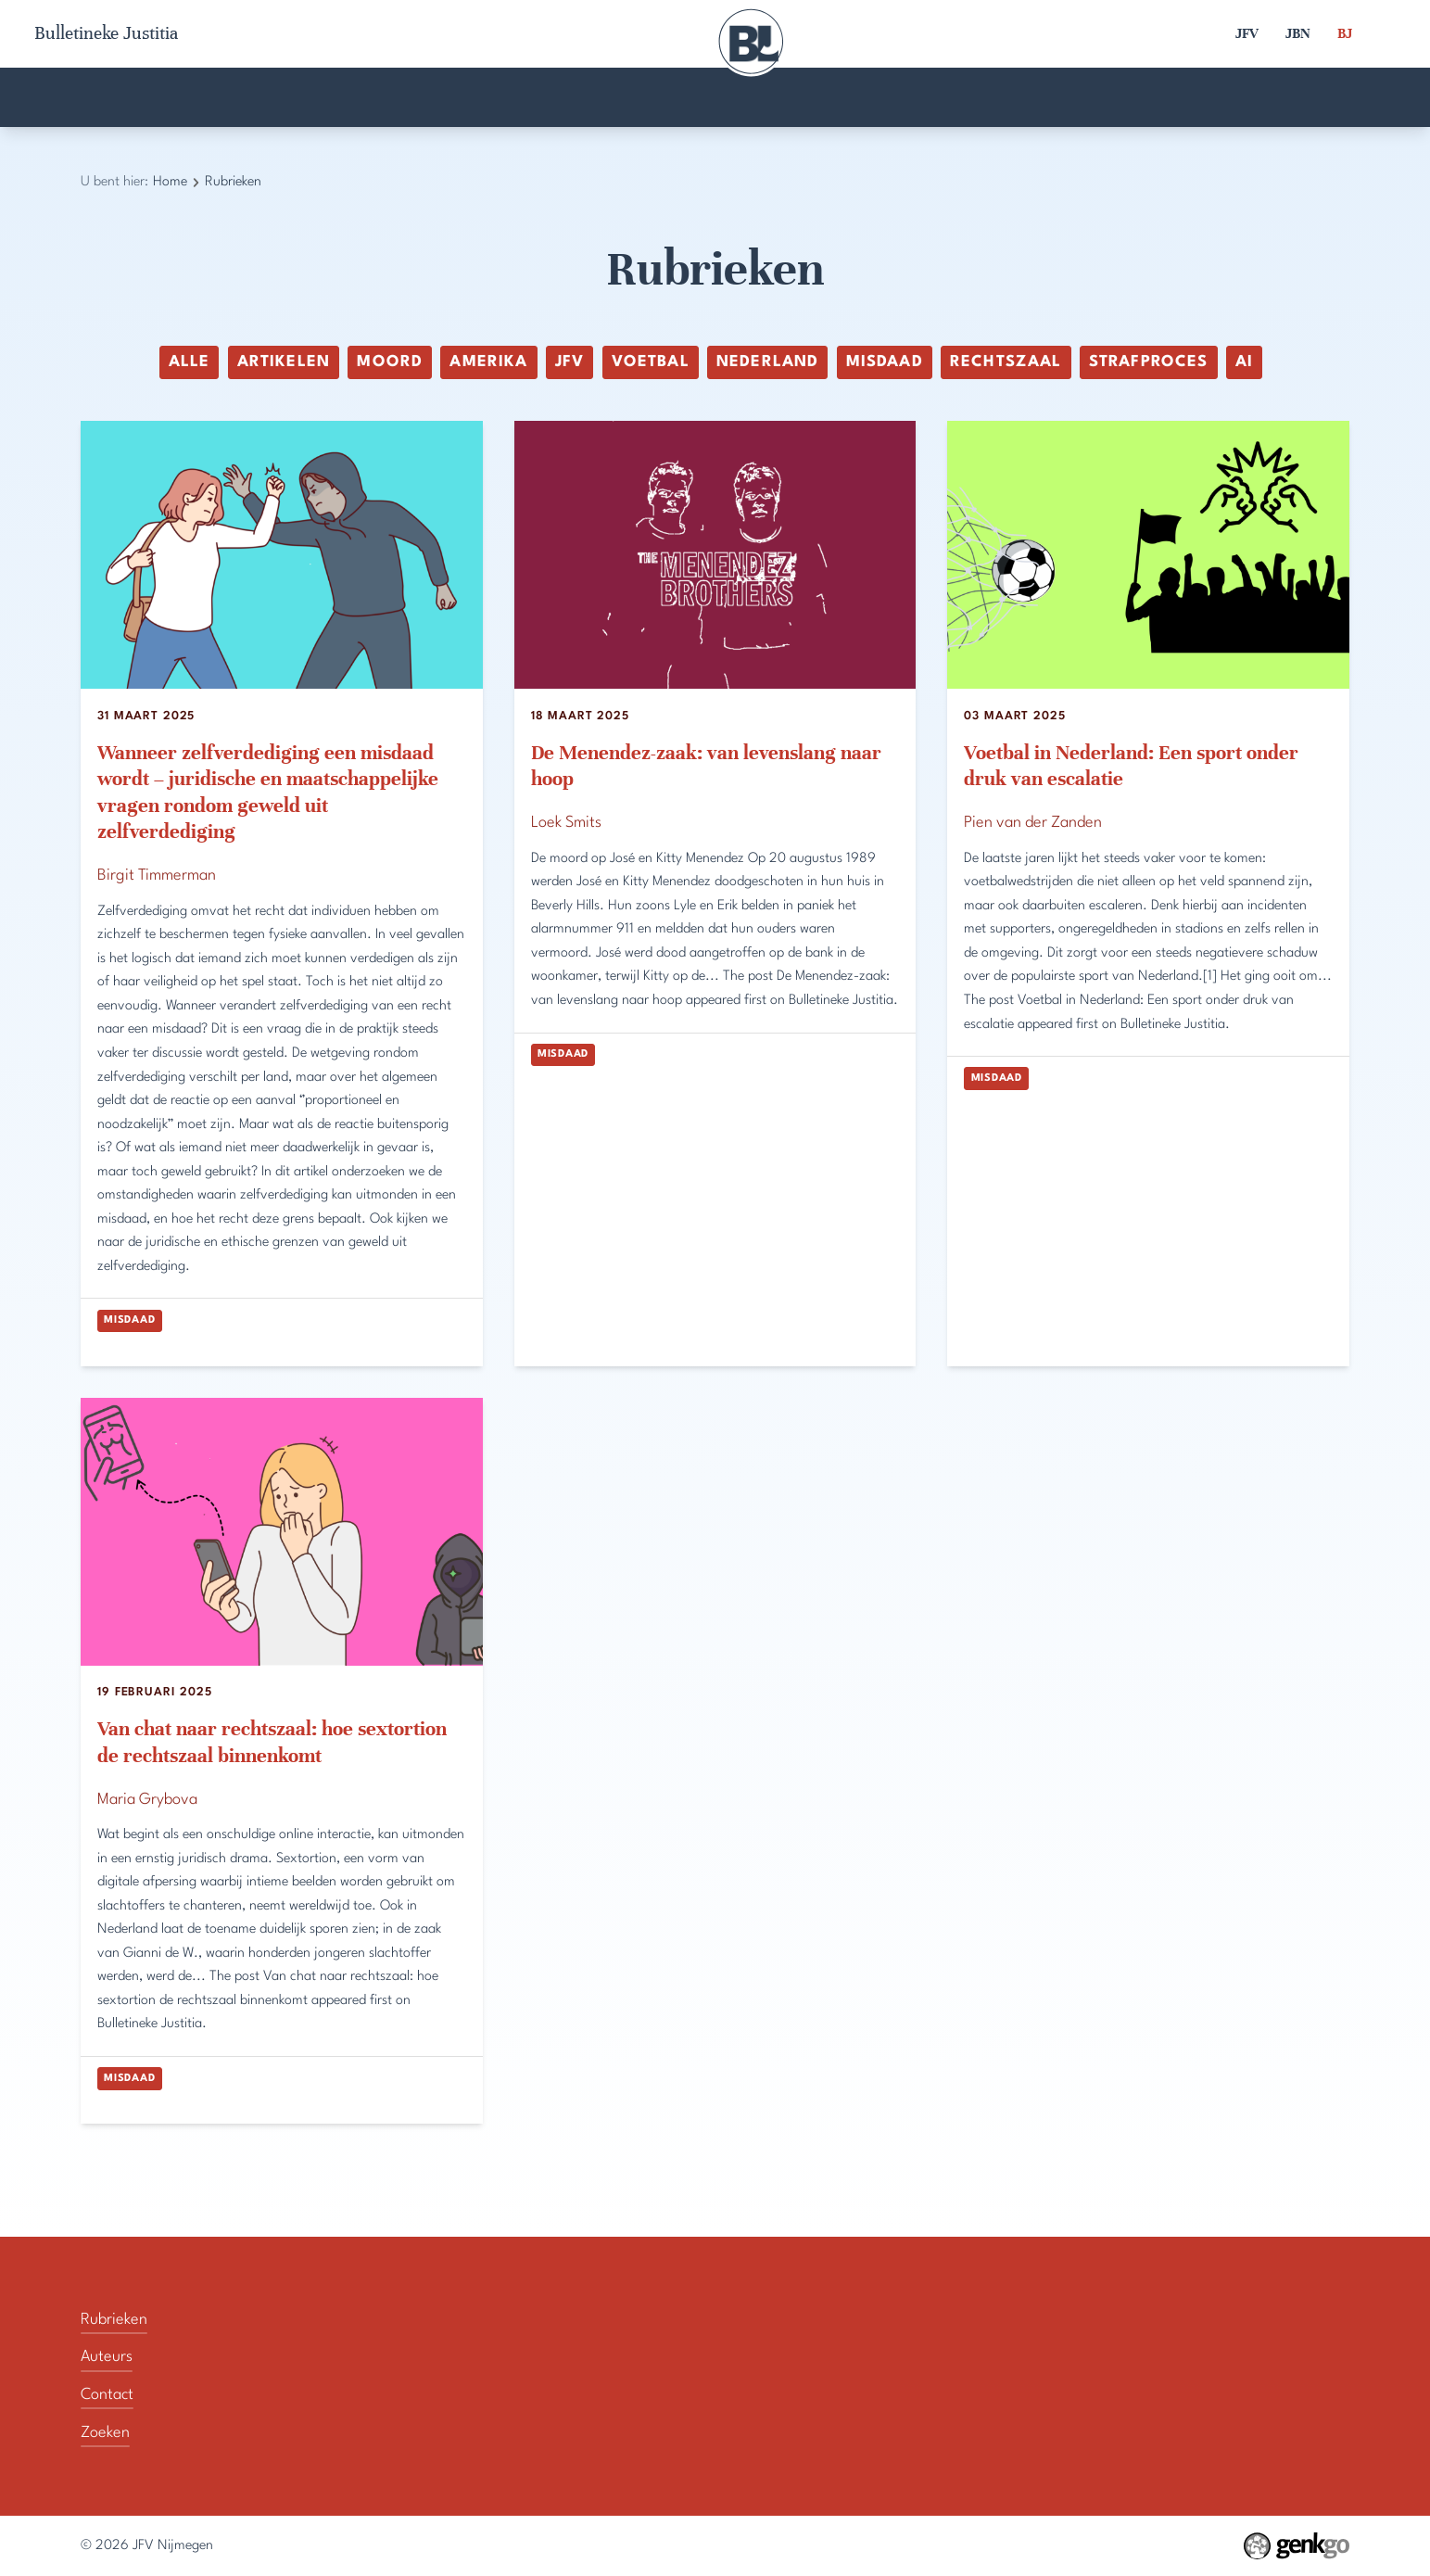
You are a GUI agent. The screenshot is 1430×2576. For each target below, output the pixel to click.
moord (390, 362)
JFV (1247, 33)
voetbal (651, 362)
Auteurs (445, 98)
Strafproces (1149, 362)
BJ (1344, 33)
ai (1244, 362)
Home (199, 98)
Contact (700, 98)
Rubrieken (963, 98)
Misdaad (884, 362)
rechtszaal (1005, 362)
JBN (1297, 33)
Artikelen (283, 362)
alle (189, 362)
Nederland (767, 362)
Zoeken (1224, 98)
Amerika (488, 362)
